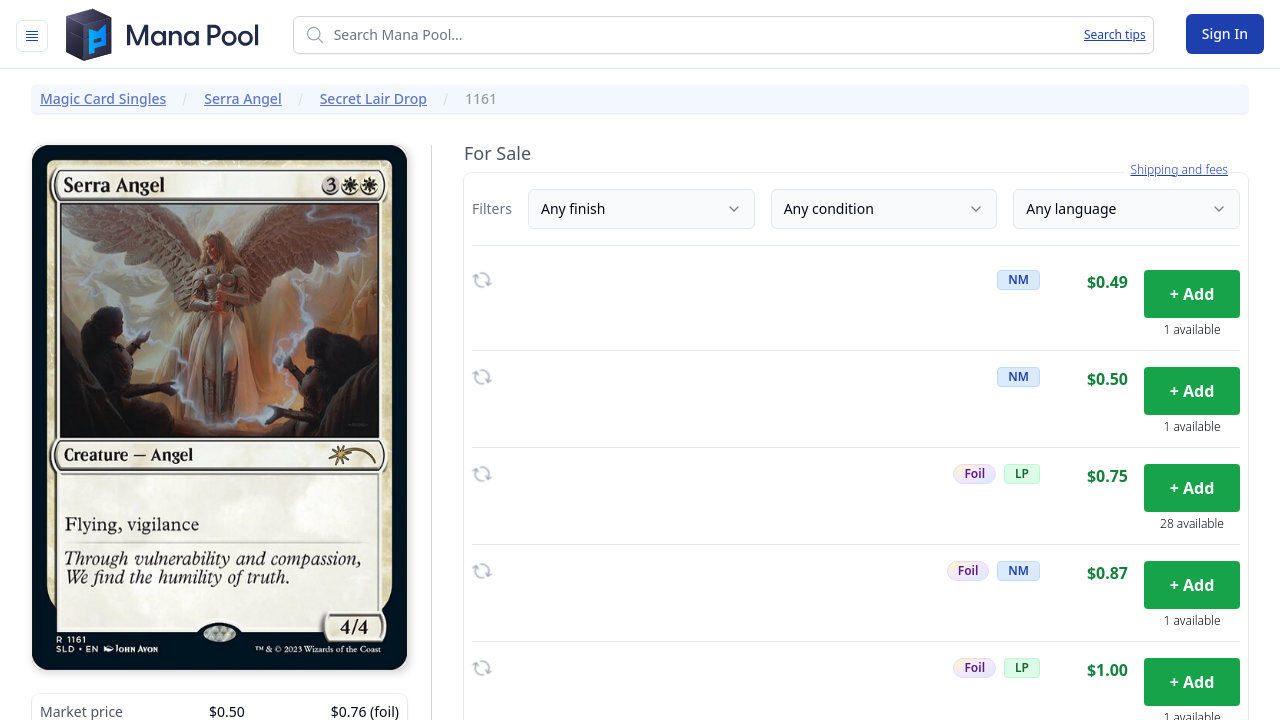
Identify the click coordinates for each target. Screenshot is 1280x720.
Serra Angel (242, 98)
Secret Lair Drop (373, 98)
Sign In (1225, 33)
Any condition (884, 208)
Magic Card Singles (103, 98)
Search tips (1115, 35)
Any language (1126, 208)
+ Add (1192, 294)
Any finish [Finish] (641, 208)
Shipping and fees (1179, 170)
